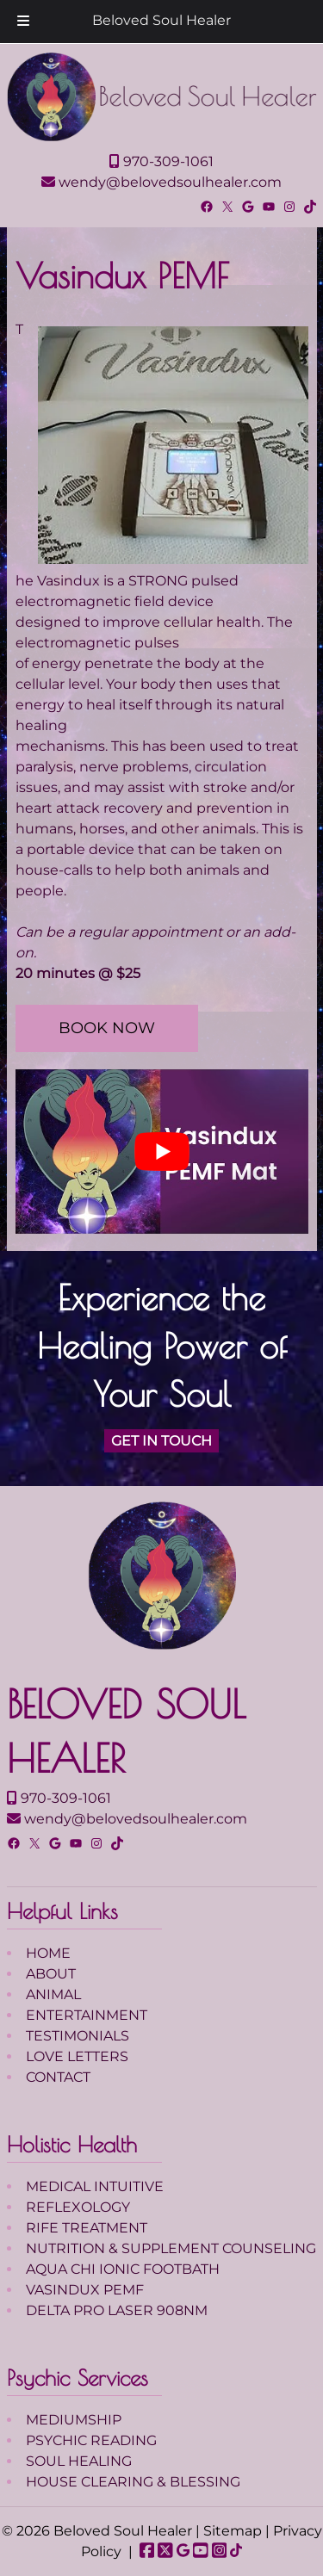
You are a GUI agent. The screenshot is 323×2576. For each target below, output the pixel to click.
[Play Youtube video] (162, 1151)
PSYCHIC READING (91, 2440)
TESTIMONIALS (77, 2036)
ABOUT (51, 1974)
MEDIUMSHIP (73, 2420)
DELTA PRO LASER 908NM (117, 2310)
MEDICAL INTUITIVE (95, 2186)
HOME (48, 1953)
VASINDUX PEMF (85, 2290)
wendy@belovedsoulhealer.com (161, 182)
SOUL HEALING (79, 2461)
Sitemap (232, 2531)
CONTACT (58, 2077)
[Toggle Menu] (23, 21)
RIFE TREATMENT (86, 2228)
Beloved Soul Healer (161, 20)
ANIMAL (53, 1994)
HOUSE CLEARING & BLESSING (133, 2482)
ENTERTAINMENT (86, 2015)
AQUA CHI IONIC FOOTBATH (123, 2269)
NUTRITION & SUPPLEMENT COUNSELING (171, 2248)
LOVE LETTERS (77, 2056)
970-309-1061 (161, 161)
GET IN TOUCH (161, 1441)
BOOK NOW (107, 1028)
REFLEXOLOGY (78, 2207)
